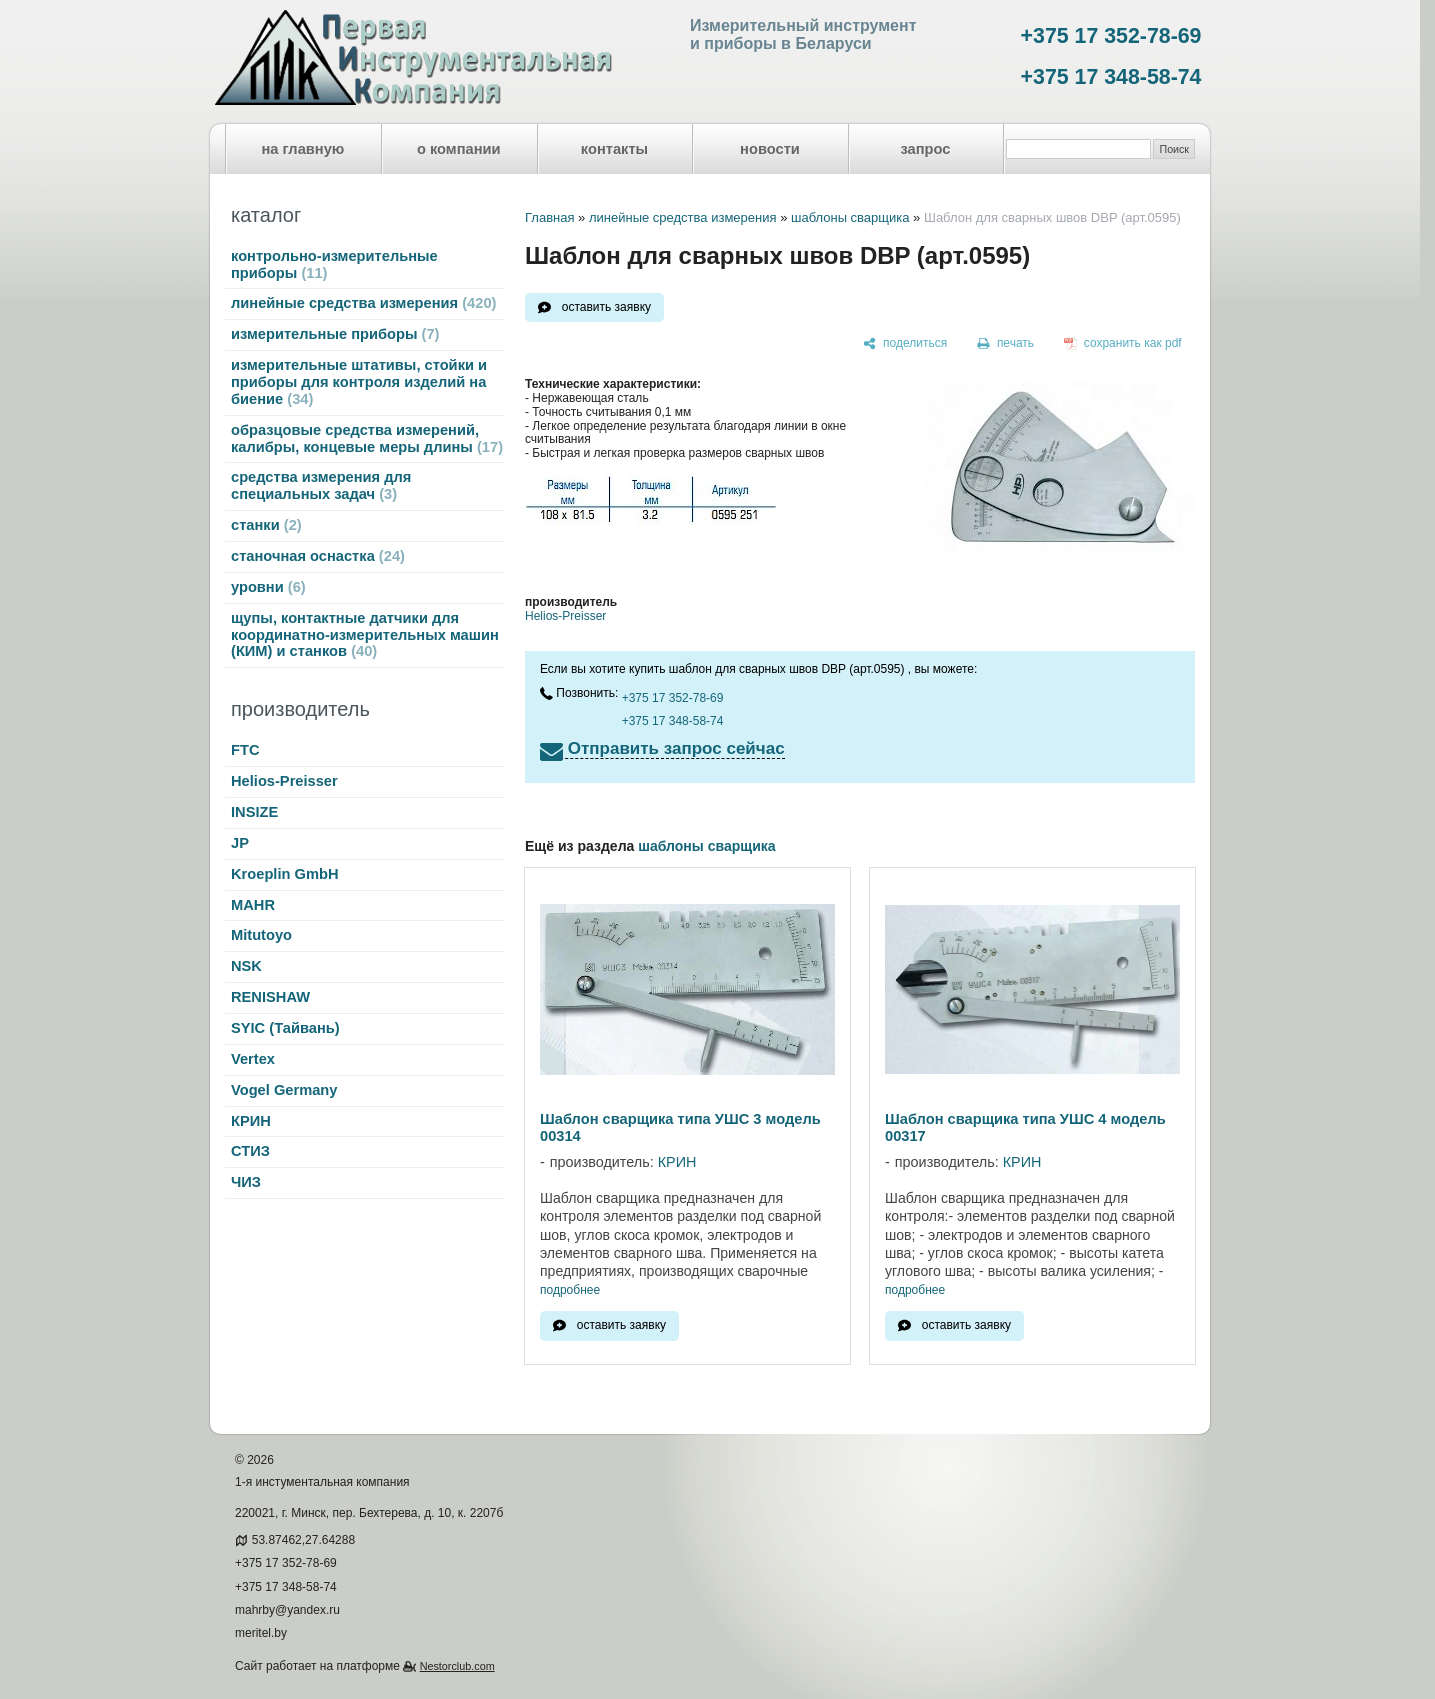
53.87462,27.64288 (303, 1540)
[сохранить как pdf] (1123, 344)
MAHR (253, 905)
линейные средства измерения (363, 303)
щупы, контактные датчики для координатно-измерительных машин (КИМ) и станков (365, 635)
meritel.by (261, 1633)
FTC (245, 750)
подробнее (570, 1290)
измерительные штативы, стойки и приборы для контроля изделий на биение (359, 382)
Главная (549, 217)
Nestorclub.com (457, 1666)
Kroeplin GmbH (284, 874)
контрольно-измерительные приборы (334, 264)
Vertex (253, 1059)
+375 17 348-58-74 (1111, 77)
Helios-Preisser (284, 781)
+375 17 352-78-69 (1111, 36)
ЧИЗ (246, 1182)
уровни (268, 587)
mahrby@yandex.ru (287, 1610)
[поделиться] (905, 344)
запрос (925, 149)
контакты (614, 149)
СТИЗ (250, 1151)
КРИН (251, 1121)
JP (240, 843)
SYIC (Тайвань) (285, 1028)
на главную (303, 149)
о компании (459, 149)
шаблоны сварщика (850, 217)
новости (770, 149)
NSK (246, 966)
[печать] (1006, 344)
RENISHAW (270, 997)
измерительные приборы (335, 334)
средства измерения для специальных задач (321, 485)
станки (266, 525)
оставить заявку (606, 307)
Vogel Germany (284, 1090)
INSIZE (254, 812)
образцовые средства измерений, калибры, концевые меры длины (367, 438)
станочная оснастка (318, 556)
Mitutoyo (261, 935)
